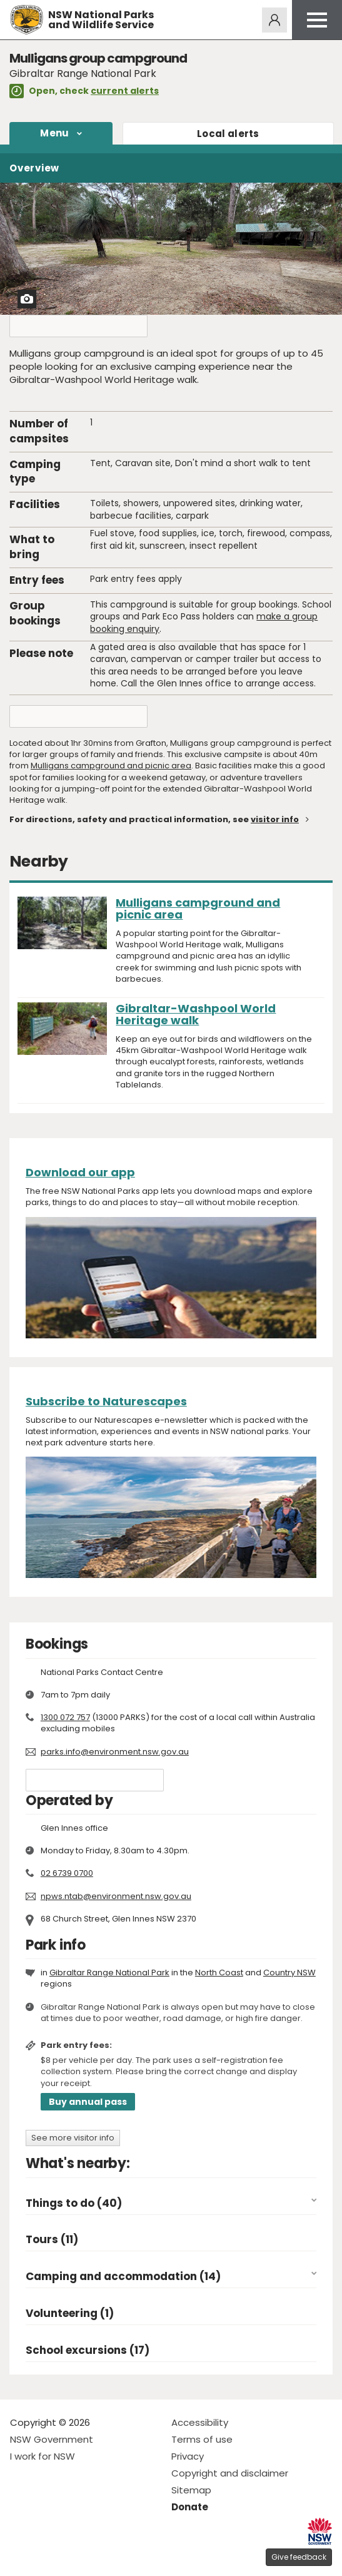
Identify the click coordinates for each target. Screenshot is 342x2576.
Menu (54, 133)
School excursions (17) (87, 2350)
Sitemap (191, 2490)
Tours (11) (52, 2239)
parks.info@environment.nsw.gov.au (115, 1752)
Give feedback (298, 2557)
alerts (228, 133)
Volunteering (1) (70, 2313)
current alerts (125, 90)
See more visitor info (72, 2138)
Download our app (80, 1172)
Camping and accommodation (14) (123, 2276)
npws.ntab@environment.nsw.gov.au (116, 1896)
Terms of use (202, 2439)
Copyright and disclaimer (229, 2473)
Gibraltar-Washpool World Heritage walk (196, 1014)
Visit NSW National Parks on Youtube (75, 2556)
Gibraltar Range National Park (109, 1972)
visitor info (275, 819)
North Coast (219, 1972)
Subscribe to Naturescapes (106, 1401)
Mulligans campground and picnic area (111, 765)
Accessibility (199, 2422)
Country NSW (289, 1972)
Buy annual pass (88, 2101)
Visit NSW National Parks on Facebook (21, 2556)
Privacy (187, 2456)
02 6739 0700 (67, 1873)
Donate (189, 2506)
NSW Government (51, 2439)
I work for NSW (42, 2456)
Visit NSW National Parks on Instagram (48, 2556)
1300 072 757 (65, 1717)
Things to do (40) (74, 2203)
